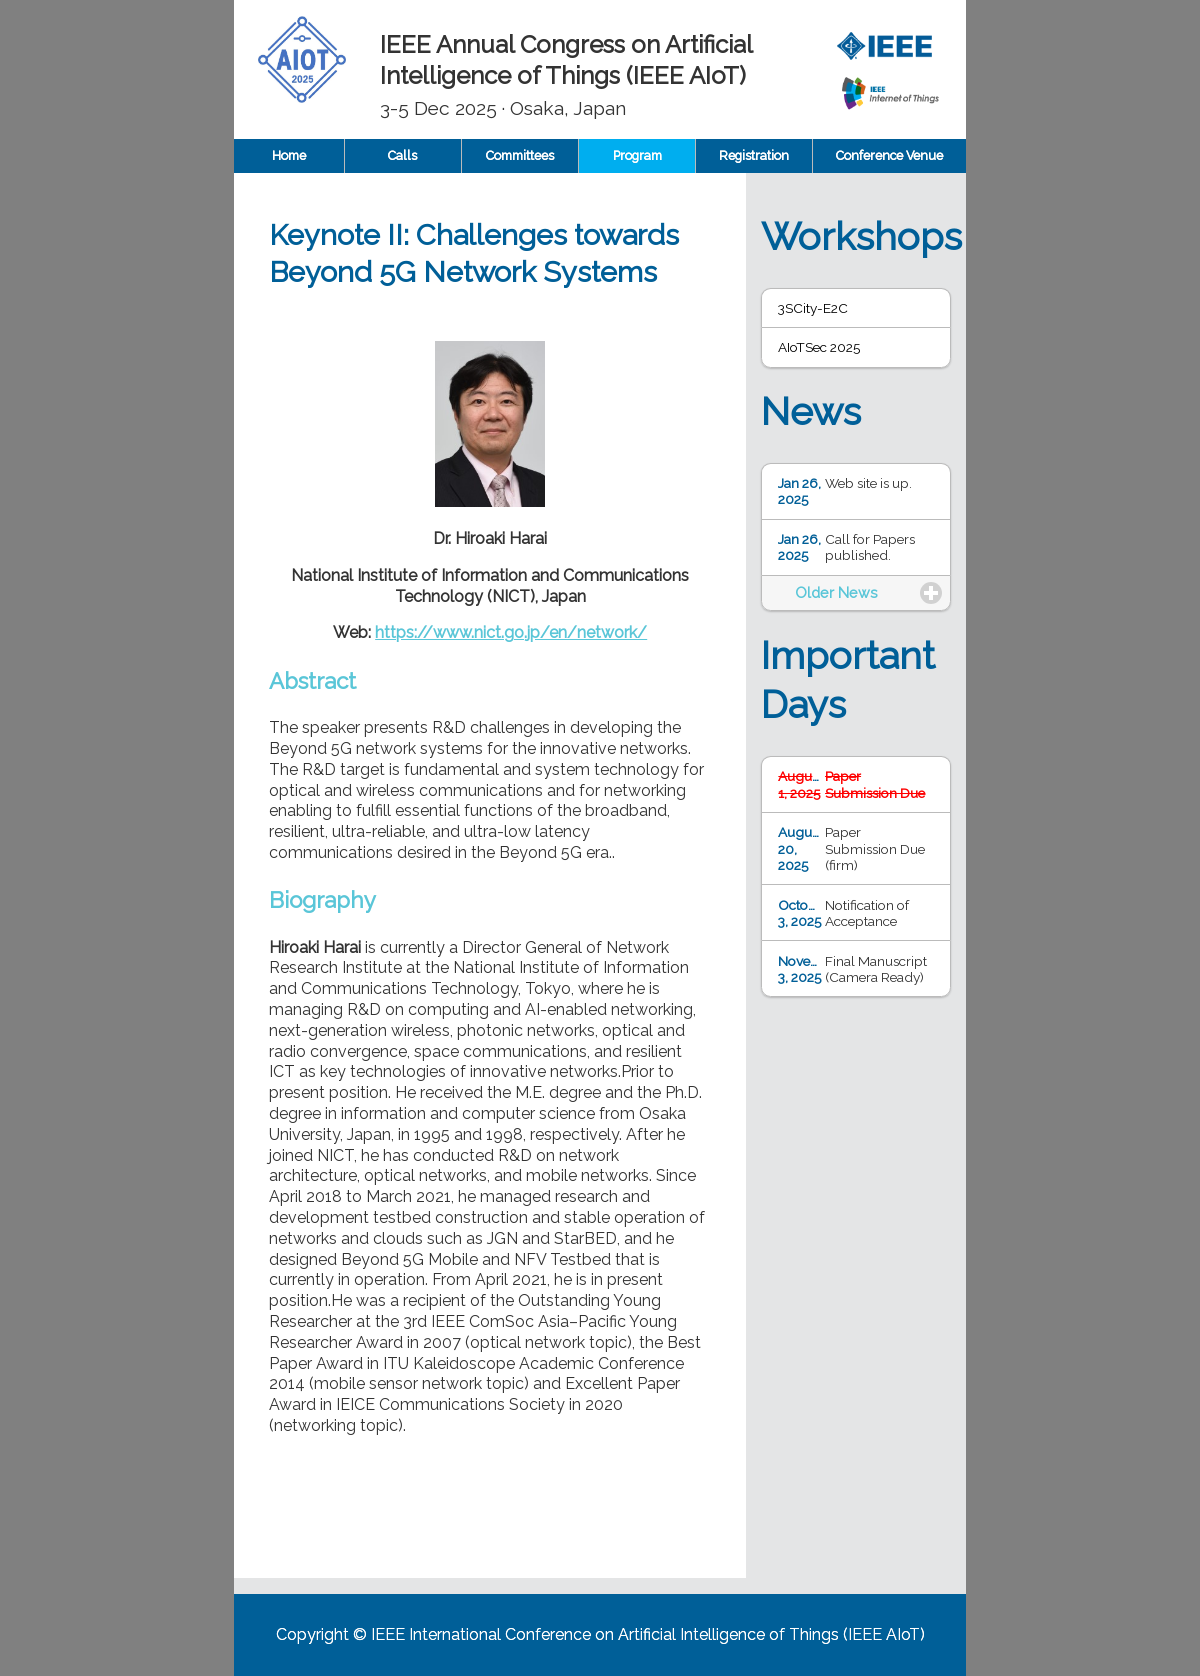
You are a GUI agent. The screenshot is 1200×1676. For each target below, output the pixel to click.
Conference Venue (889, 155)
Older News (836, 592)
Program (637, 155)
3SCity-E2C (813, 308)
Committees (520, 155)
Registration (754, 155)
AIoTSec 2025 (819, 347)
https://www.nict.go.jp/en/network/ (511, 632)
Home (289, 155)
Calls (402, 155)
